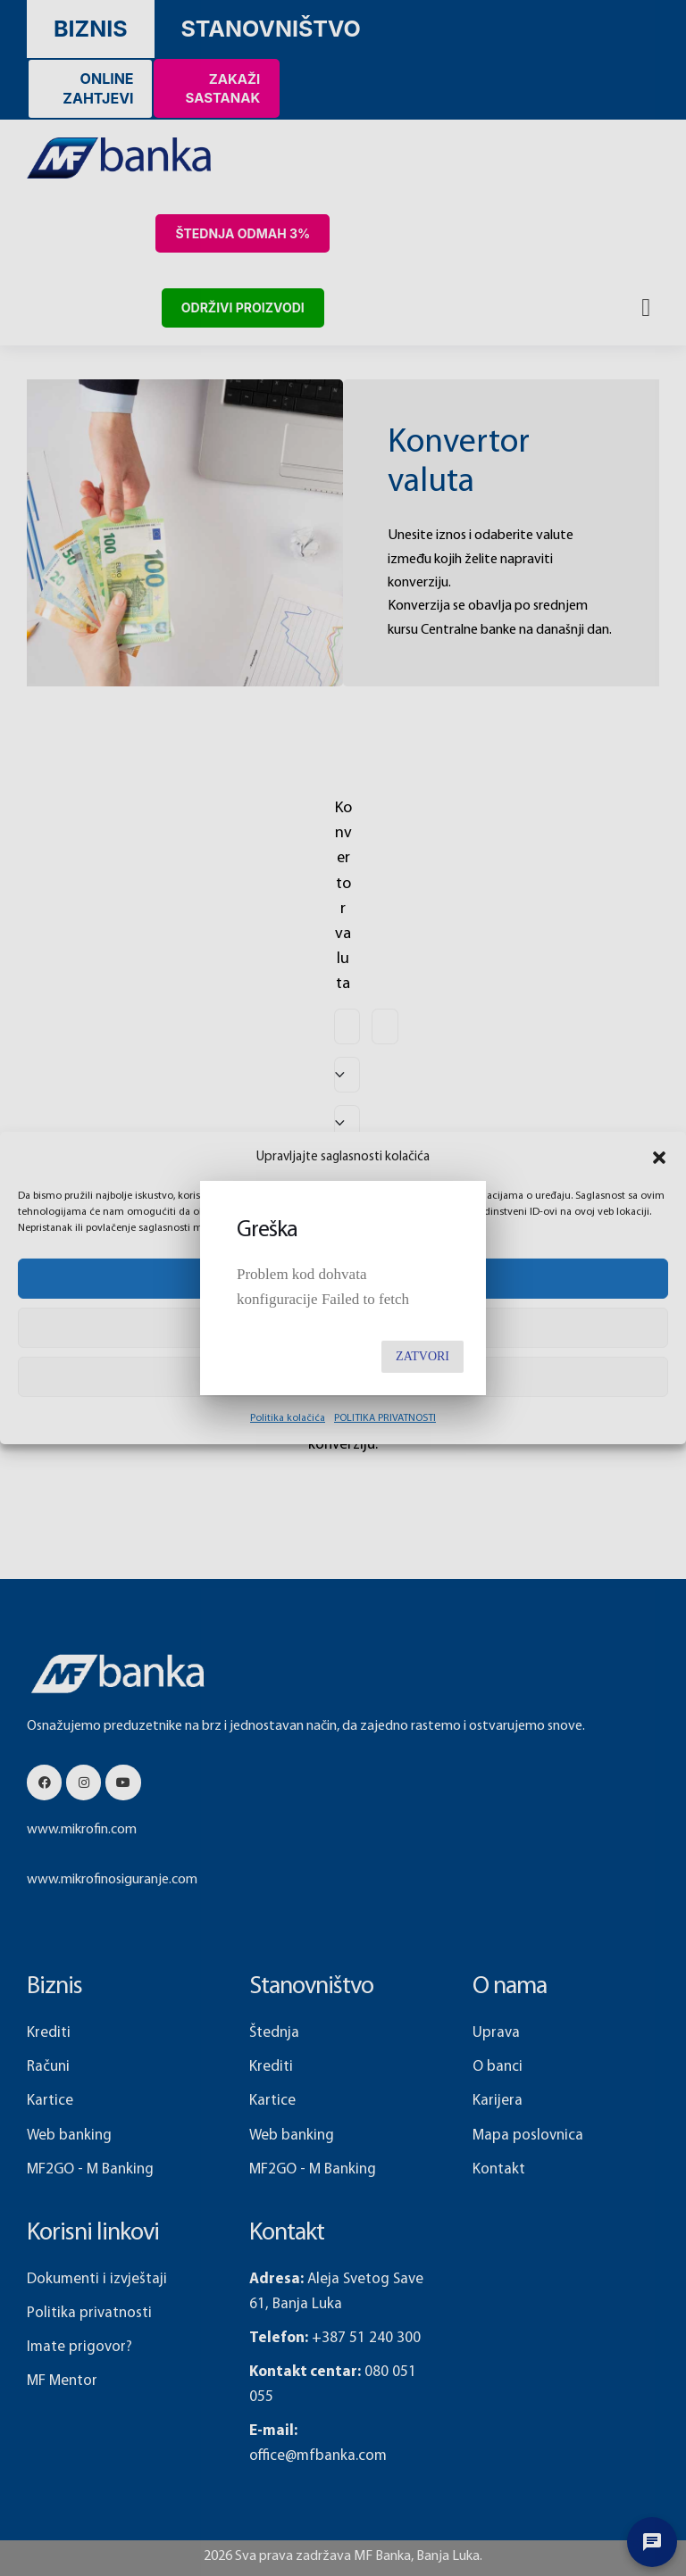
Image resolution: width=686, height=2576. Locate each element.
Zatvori (422, 1356)
